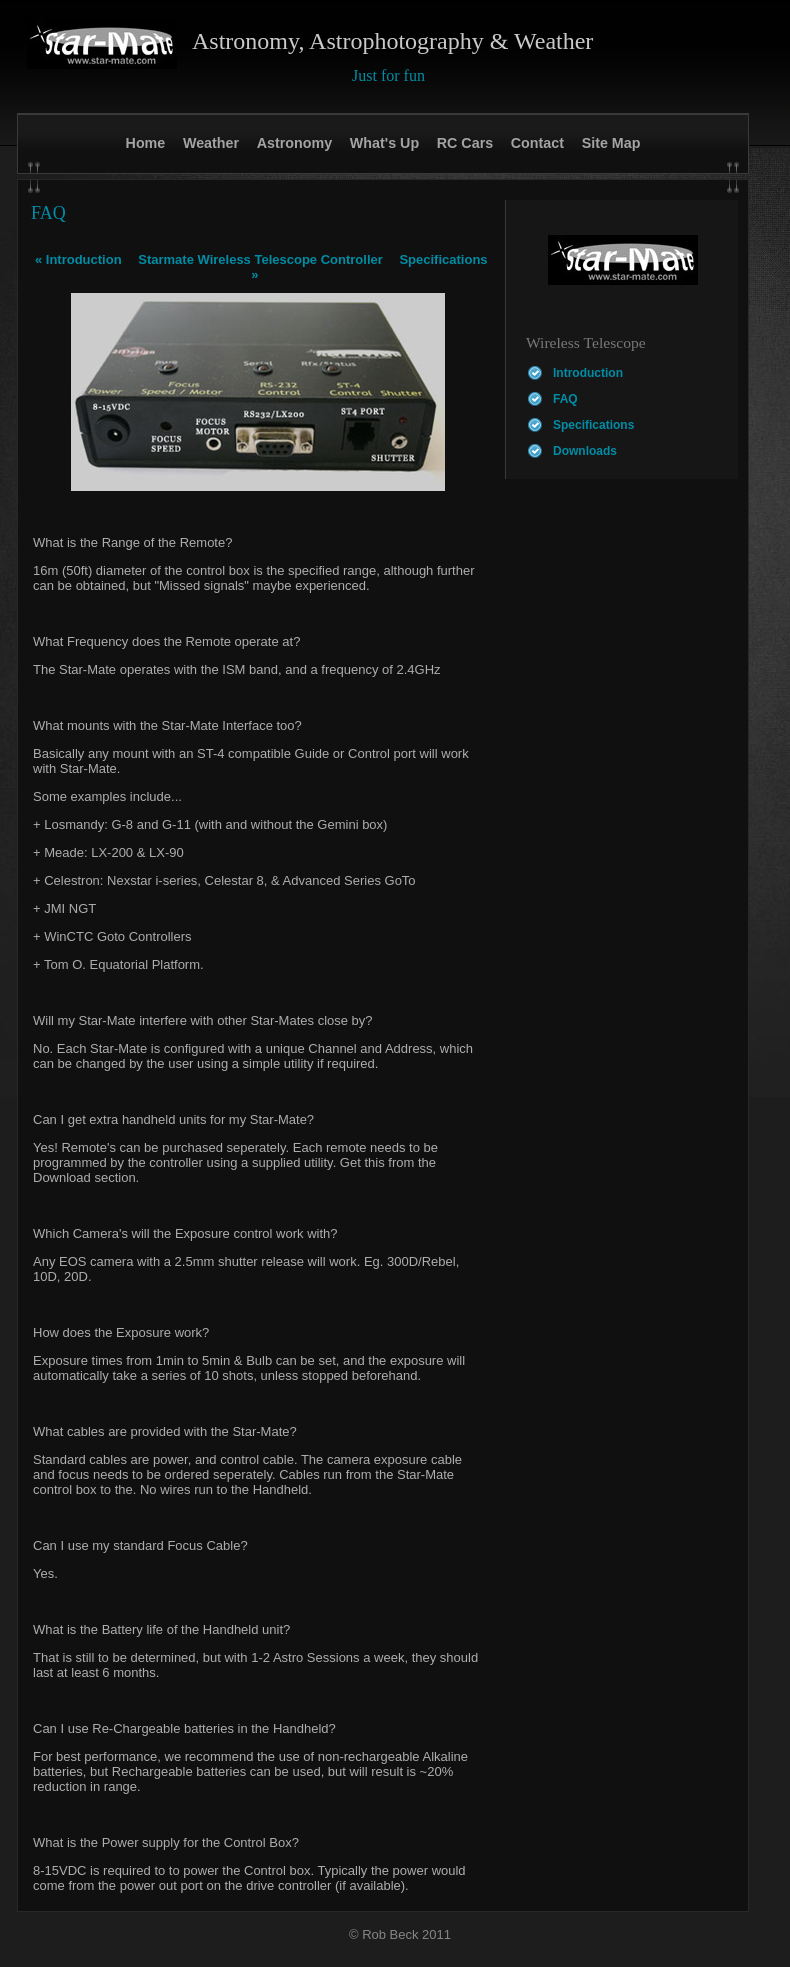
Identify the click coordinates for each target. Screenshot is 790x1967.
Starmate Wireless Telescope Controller (260, 259)
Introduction (78, 259)
